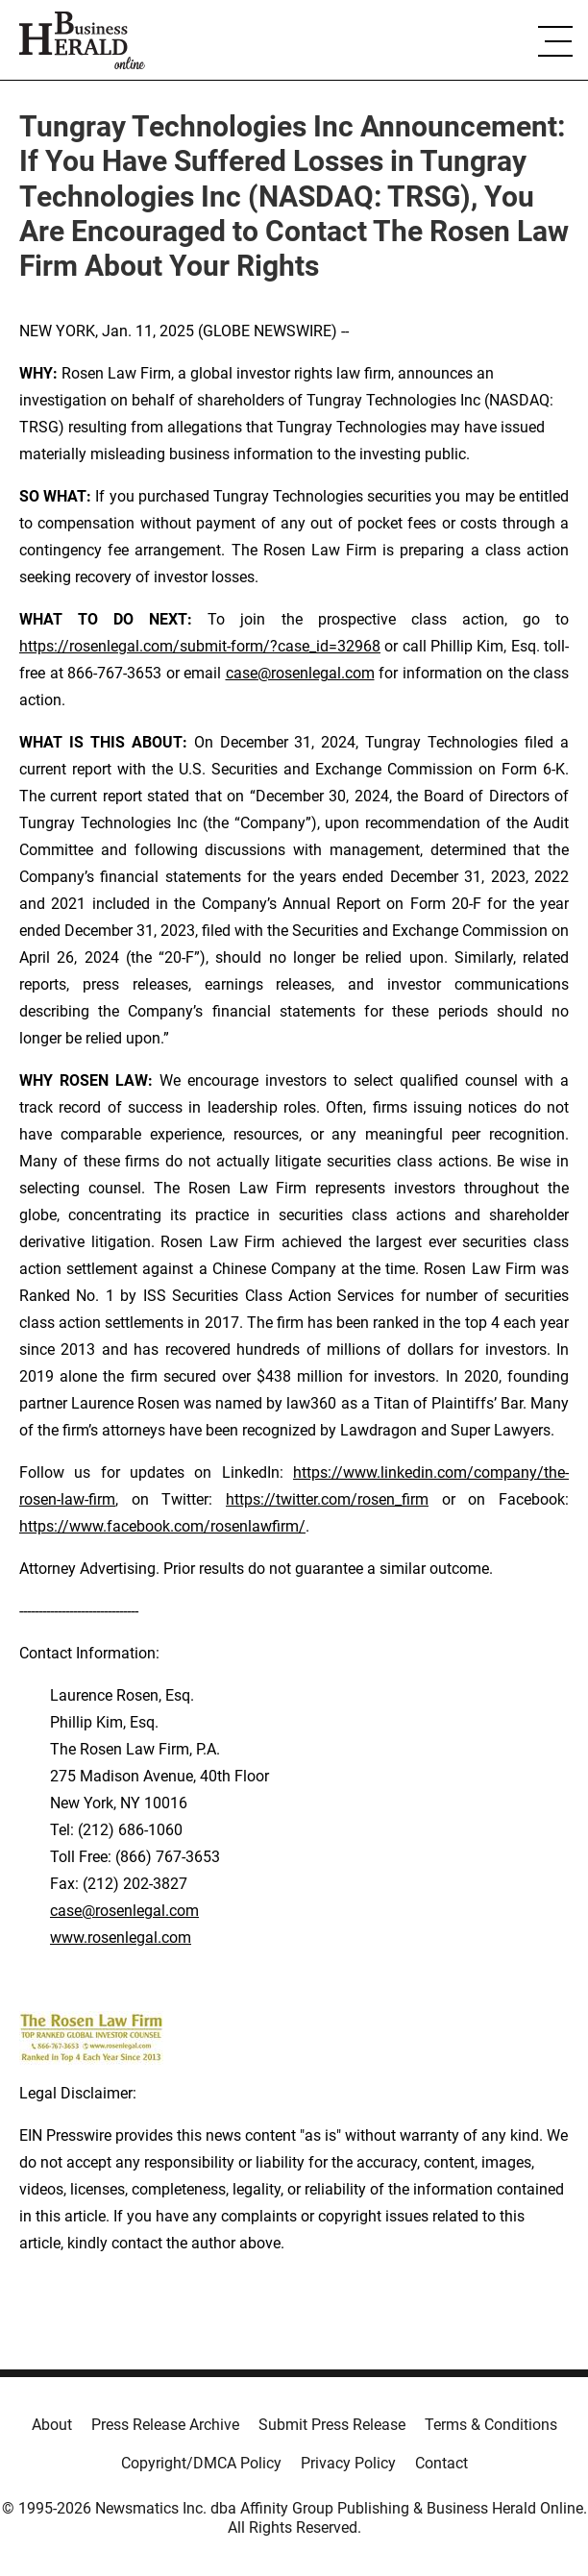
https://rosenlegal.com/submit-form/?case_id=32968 (199, 646)
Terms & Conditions (491, 2425)
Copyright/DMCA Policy (201, 2463)
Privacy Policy (348, 2463)
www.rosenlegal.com (120, 1937)
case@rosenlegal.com (300, 673)
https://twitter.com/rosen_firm (327, 1499)
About (52, 2425)
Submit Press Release (331, 2425)
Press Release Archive (165, 2425)
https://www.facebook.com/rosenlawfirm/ (162, 1526)
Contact (441, 2463)
